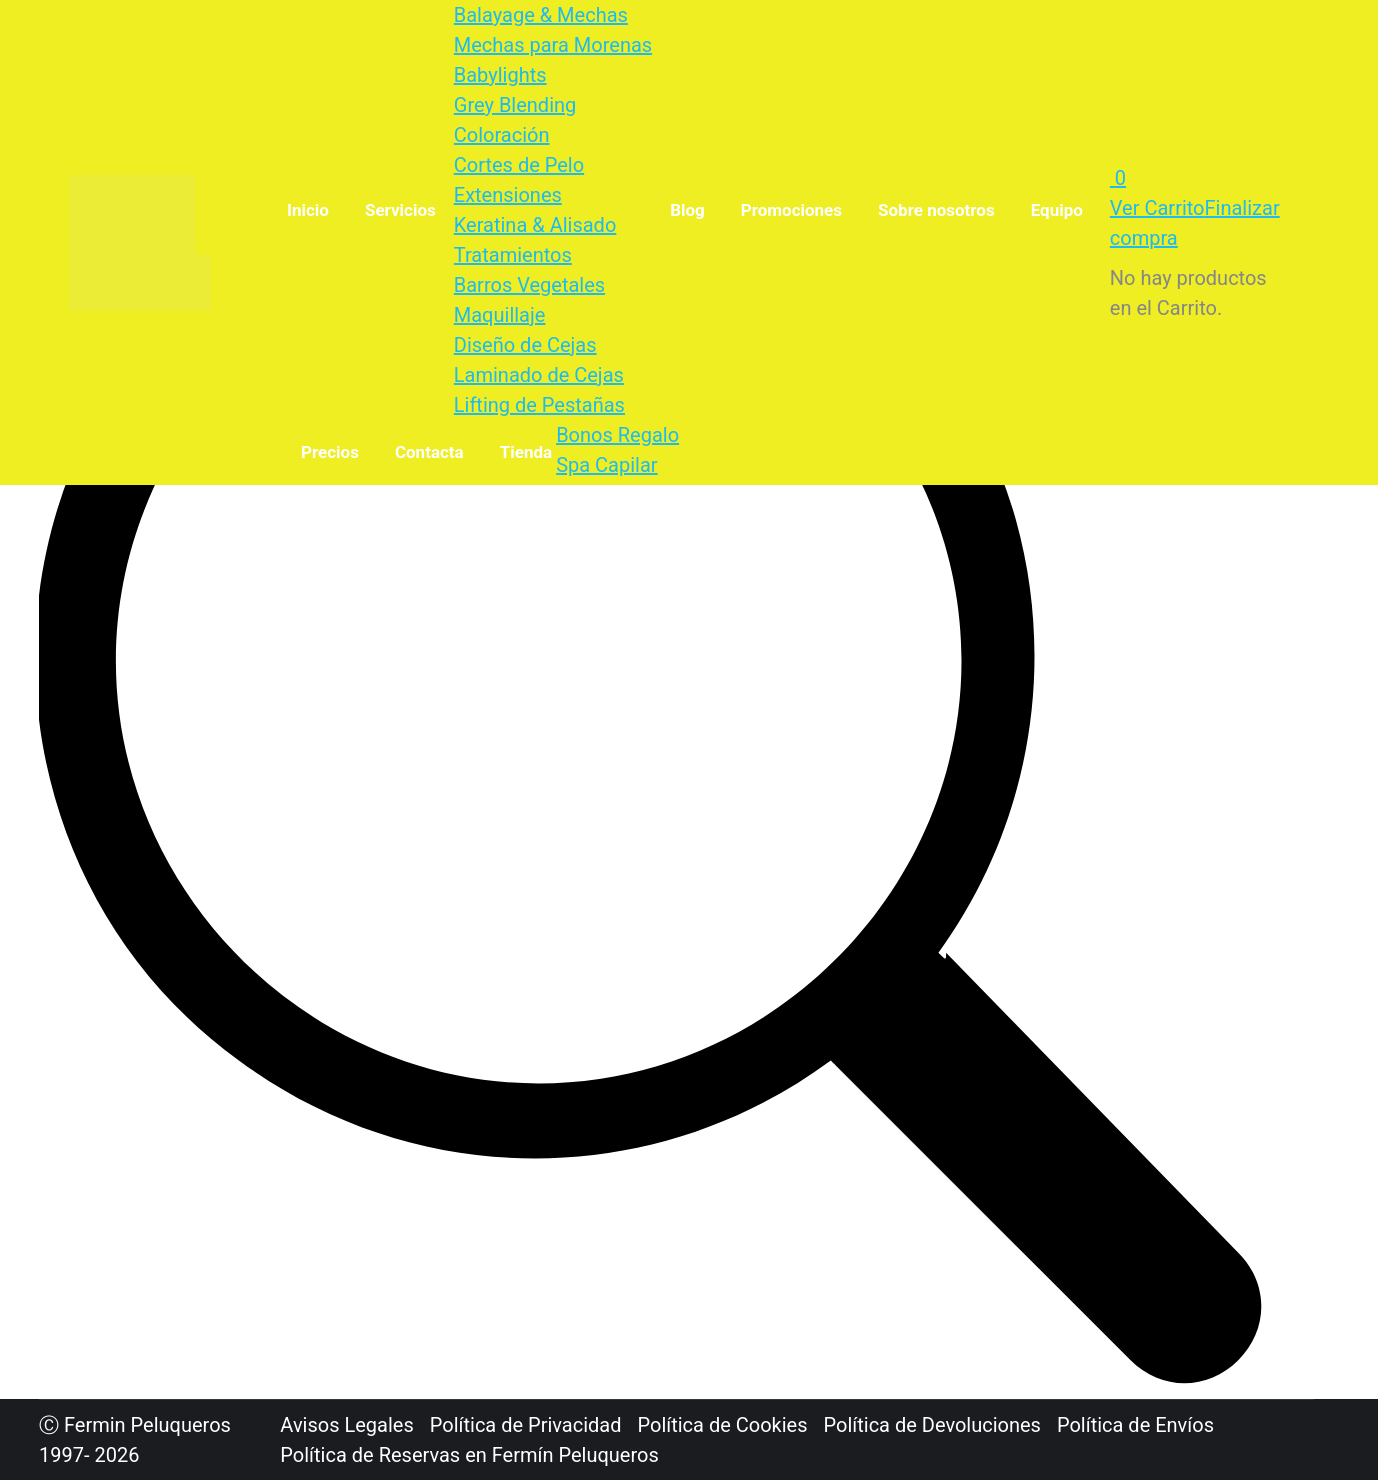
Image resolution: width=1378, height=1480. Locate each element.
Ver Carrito (1157, 208)
